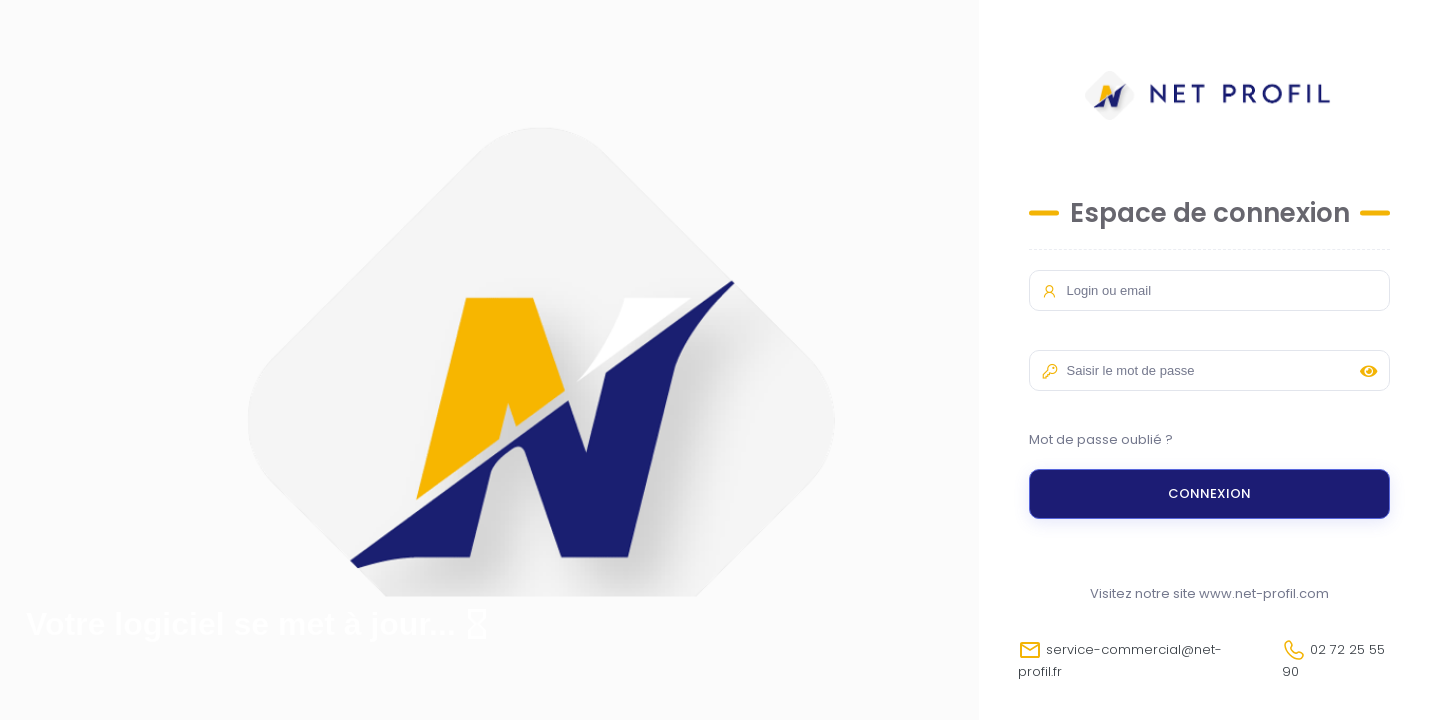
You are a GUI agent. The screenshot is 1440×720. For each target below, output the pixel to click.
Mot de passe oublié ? (1101, 439)
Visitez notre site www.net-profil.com (1209, 593)
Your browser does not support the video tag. (489, 360)
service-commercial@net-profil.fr (1120, 659)
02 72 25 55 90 (1333, 659)
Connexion (1209, 493)
